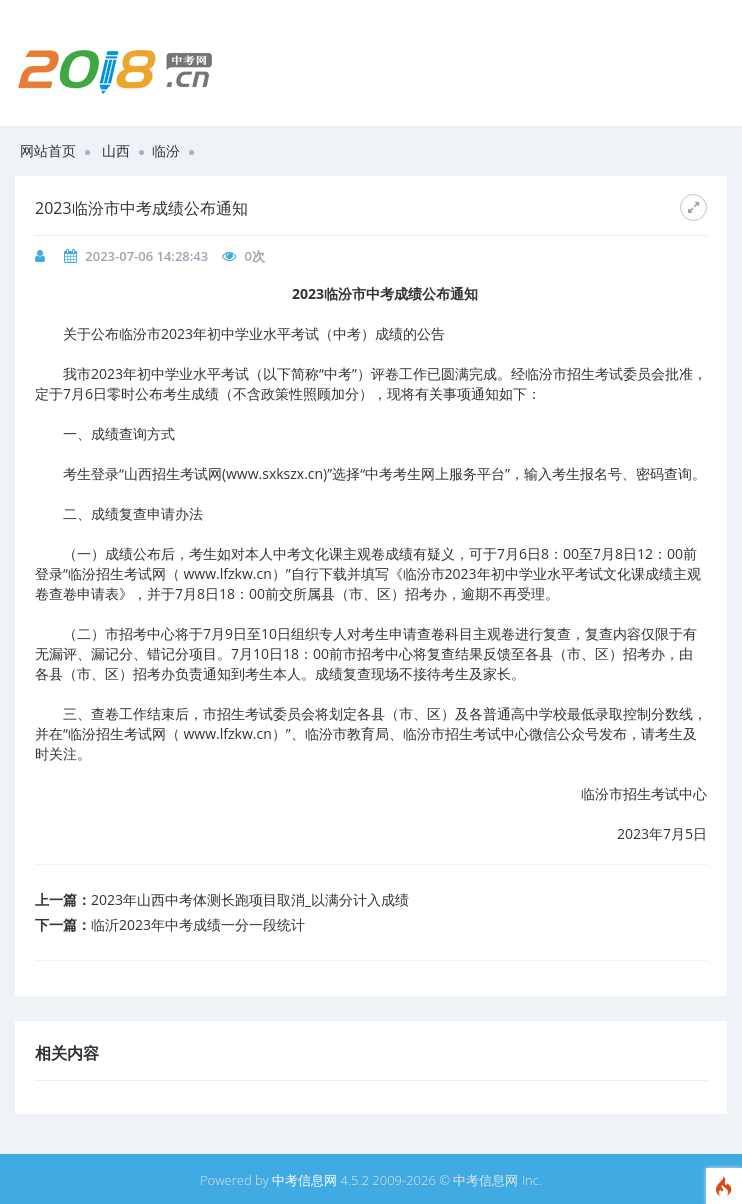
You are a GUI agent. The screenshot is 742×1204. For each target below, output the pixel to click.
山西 (116, 150)
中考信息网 (304, 1180)
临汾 (166, 150)
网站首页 (48, 150)
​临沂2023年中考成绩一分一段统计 (198, 924)
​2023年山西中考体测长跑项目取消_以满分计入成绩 (250, 899)
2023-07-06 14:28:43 (146, 256)
